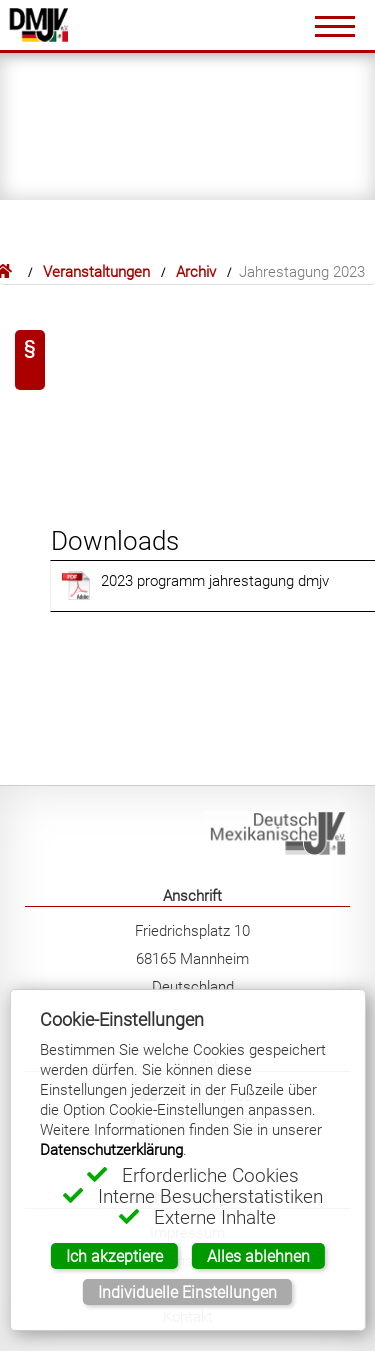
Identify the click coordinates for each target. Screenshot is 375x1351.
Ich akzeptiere (114, 1256)
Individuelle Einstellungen (187, 1292)
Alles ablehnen (258, 1256)
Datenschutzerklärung (111, 1149)
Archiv (196, 271)
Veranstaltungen (96, 271)
